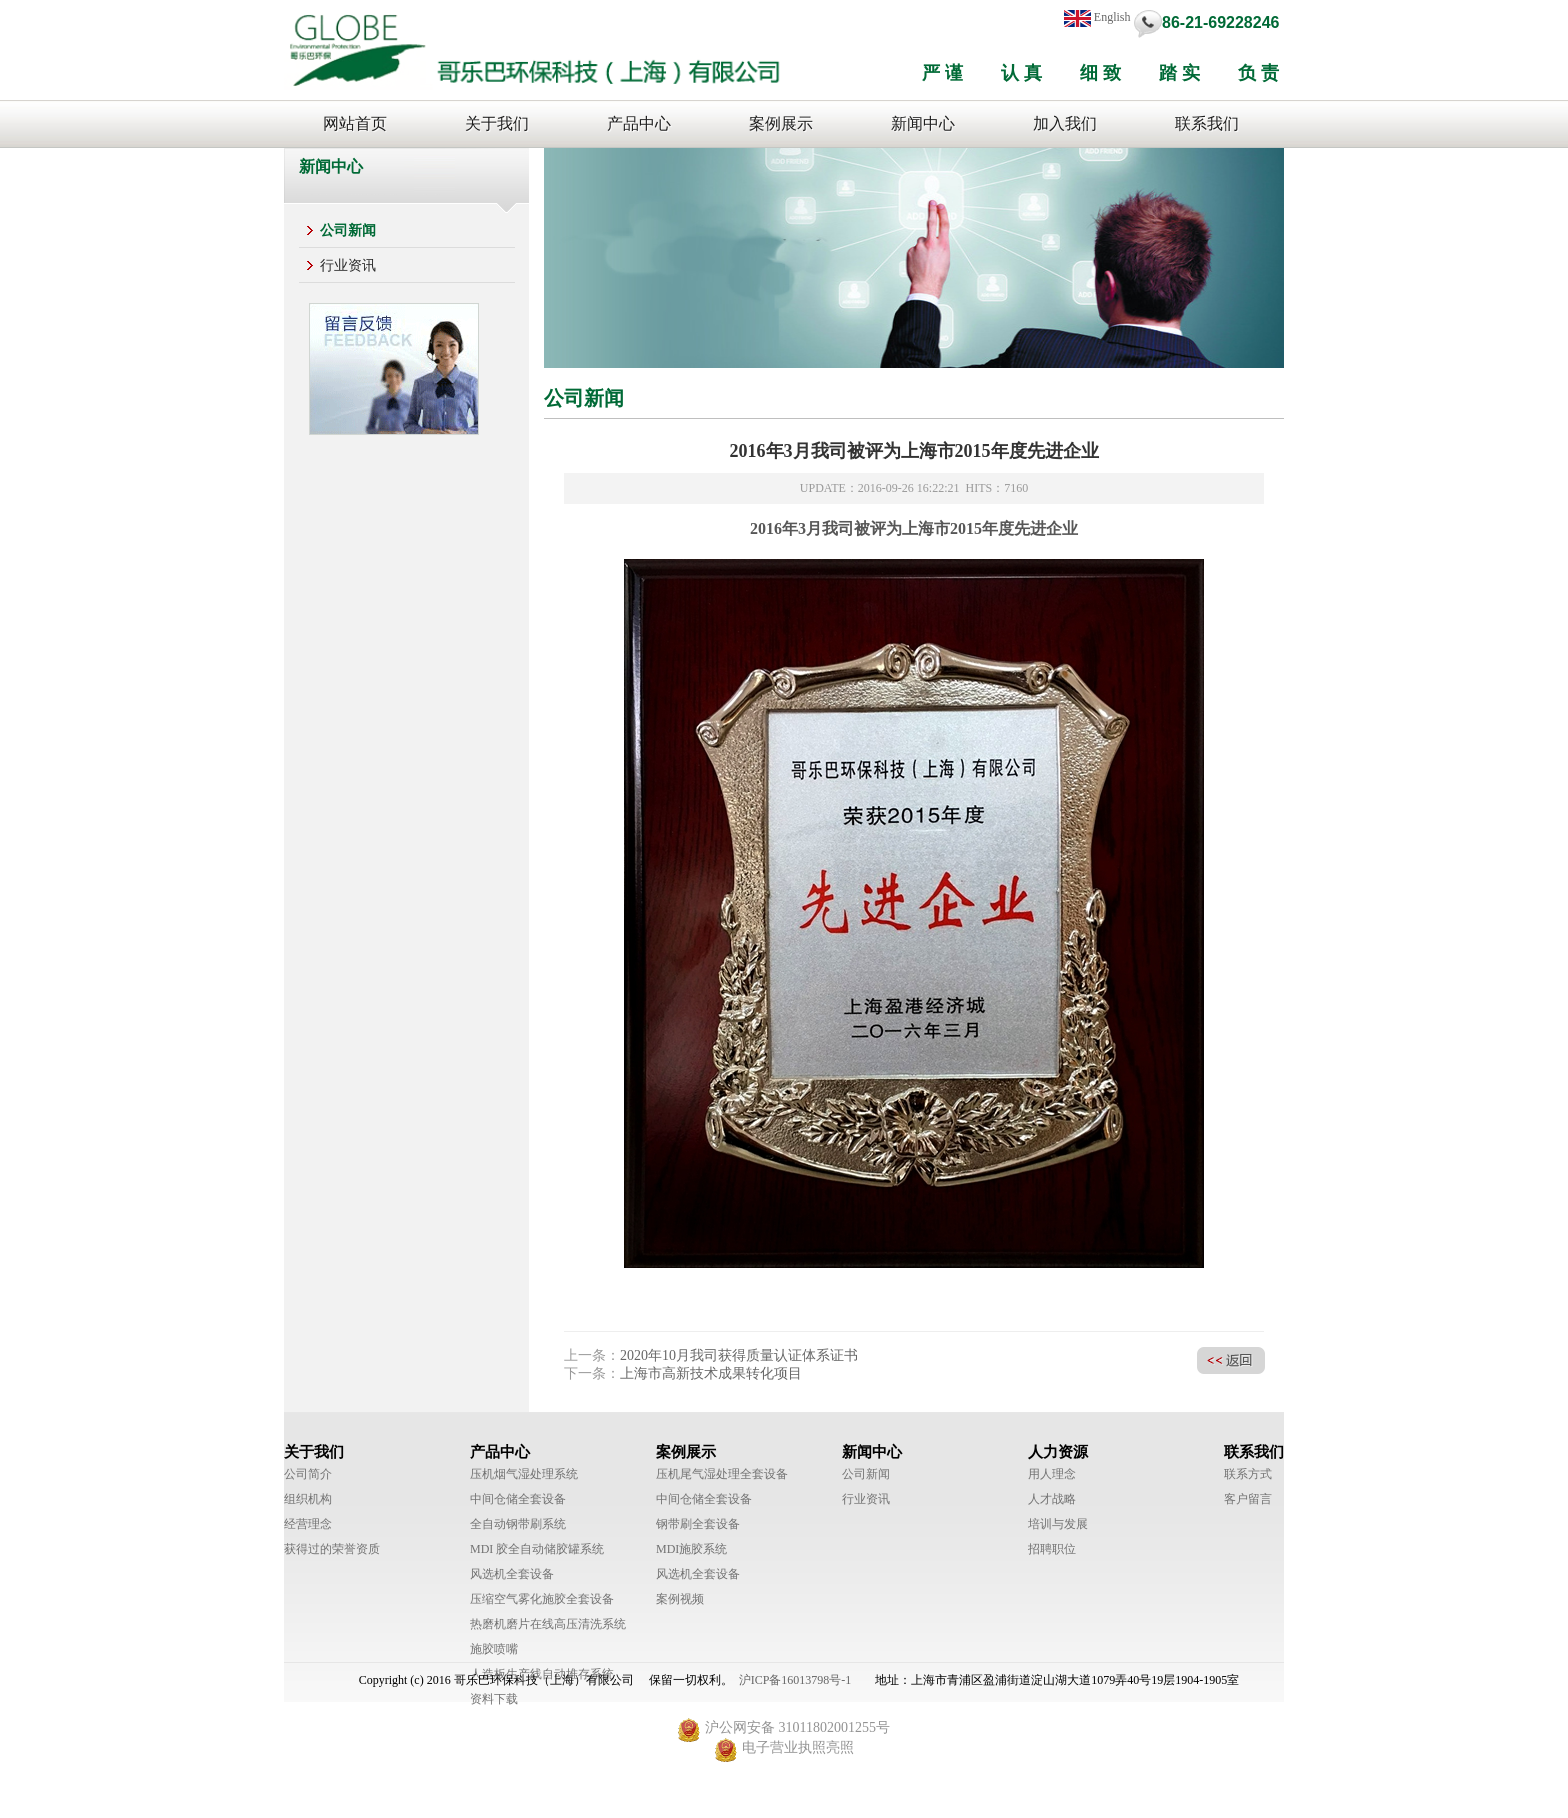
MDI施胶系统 (691, 1549)
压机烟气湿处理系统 (524, 1474)
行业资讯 (348, 265)
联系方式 (1248, 1474)
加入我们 (1065, 123)
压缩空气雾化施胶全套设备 (542, 1599)
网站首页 (355, 123)
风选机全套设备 (512, 1574)
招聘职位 (1052, 1549)
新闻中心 (923, 123)
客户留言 (1248, 1499)
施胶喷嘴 (494, 1649)
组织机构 (308, 1499)
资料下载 (494, 1699)
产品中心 (639, 123)
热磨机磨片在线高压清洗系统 (548, 1624)
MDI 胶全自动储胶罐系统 (537, 1549)
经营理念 (308, 1524)
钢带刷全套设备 (698, 1524)
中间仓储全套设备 (518, 1499)
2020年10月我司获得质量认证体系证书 (739, 1355)
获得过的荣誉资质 (332, 1549)
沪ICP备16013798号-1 (795, 1680)
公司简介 (308, 1474)
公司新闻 (348, 230)
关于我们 (497, 123)
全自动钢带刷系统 (518, 1524)
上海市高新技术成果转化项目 (711, 1373)
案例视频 (680, 1599)
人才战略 (1052, 1499)
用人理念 (1052, 1474)
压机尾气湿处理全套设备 (722, 1474)
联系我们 (1207, 123)
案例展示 (781, 123)
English (1097, 18)
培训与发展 (1058, 1524)
